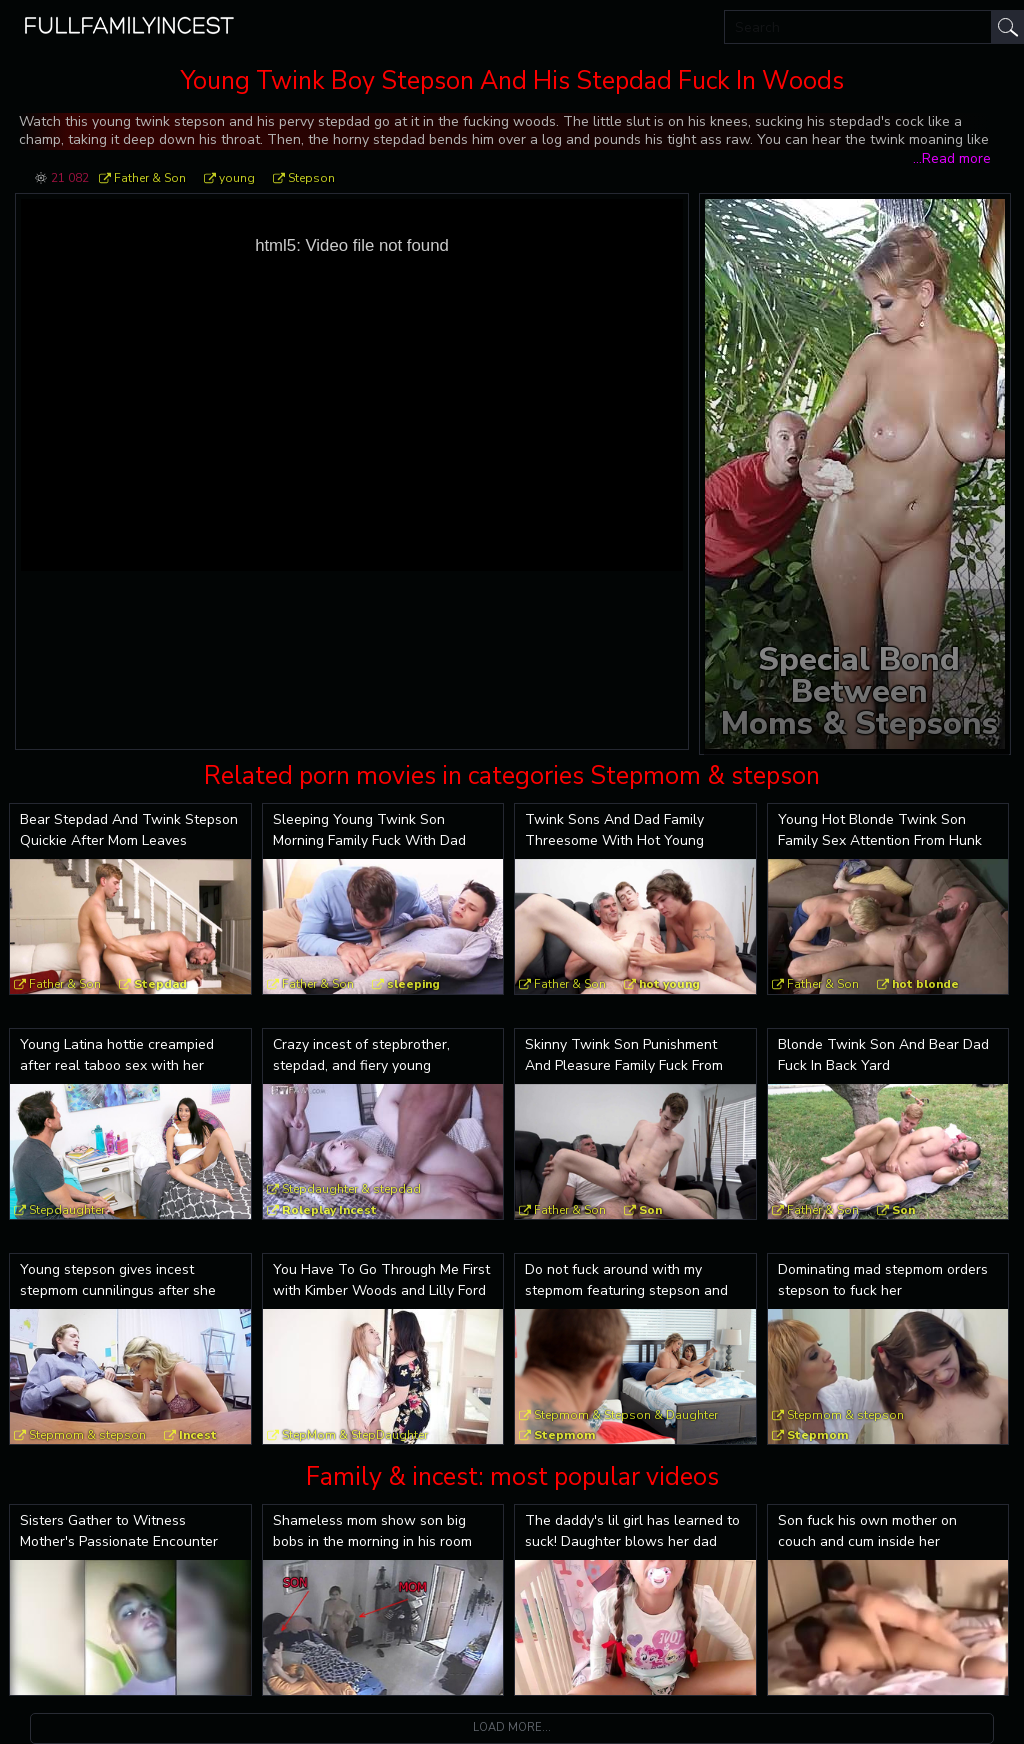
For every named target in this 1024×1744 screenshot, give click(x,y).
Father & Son (150, 178)
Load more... (512, 1727)
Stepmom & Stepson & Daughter (626, 1415)
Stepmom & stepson (87, 1435)
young (237, 178)
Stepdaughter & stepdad (351, 1189)
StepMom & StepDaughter (355, 1435)
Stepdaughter (67, 1210)
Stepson (311, 178)
